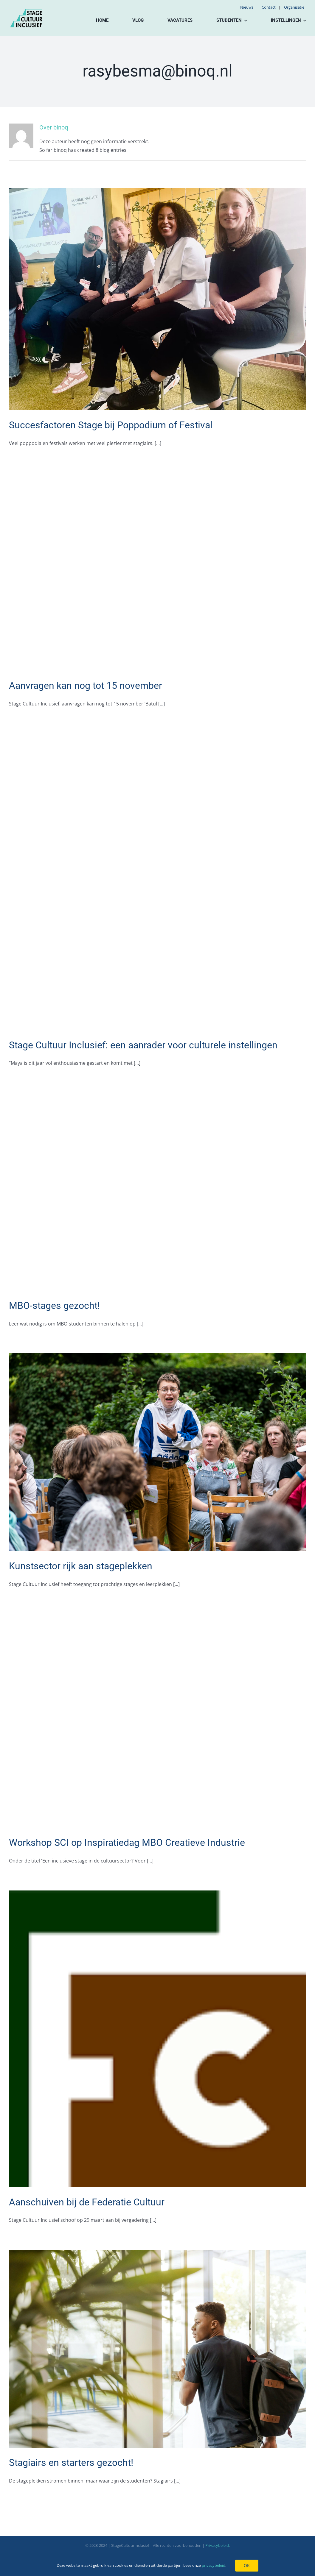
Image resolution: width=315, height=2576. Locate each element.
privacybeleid (213, 2565)
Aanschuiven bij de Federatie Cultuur (87, 2202)
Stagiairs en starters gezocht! (71, 2462)
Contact (269, 7)
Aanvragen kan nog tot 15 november (85, 685)
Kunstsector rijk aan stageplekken (80, 1566)
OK (247, 2565)
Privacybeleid (217, 2545)
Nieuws (246, 7)
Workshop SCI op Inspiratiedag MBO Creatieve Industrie (127, 1842)
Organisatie (294, 7)
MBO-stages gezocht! (54, 1305)
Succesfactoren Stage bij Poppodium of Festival (110, 425)
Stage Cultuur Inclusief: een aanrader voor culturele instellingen (143, 1045)
